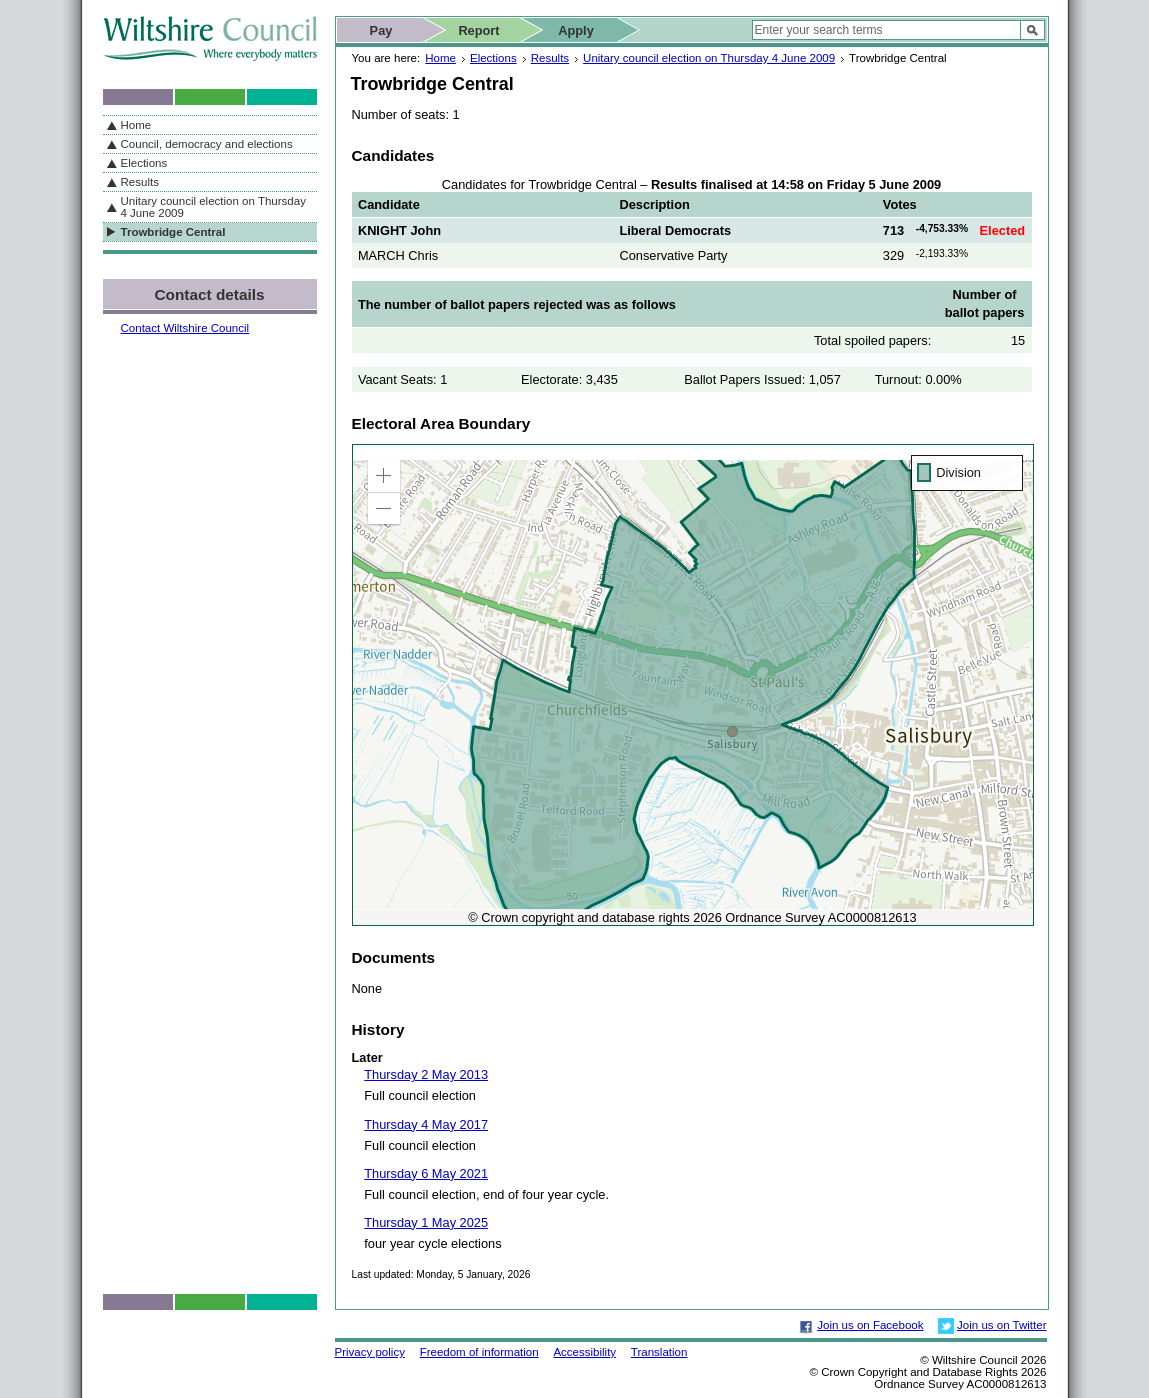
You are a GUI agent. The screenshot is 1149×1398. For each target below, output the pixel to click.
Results (550, 58)
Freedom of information (479, 1352)
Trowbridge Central (173, 232)
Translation (659, 1352)
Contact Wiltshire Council (185, 328)
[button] (384, 476)
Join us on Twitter (1001, 1325)
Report (478, 30)
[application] (693, 685)
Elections (493, 58)
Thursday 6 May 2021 (426, 1173)
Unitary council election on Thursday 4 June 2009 (709, 58)
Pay (381, 30)
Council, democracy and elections (207, 144)
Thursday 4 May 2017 (426, 1124)
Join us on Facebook (870, 1325)
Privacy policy (370, 1352)
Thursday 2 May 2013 (426, 1074)
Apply (576, 30)
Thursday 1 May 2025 (426, 1222)
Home (440, 58)
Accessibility (584, 1352)
